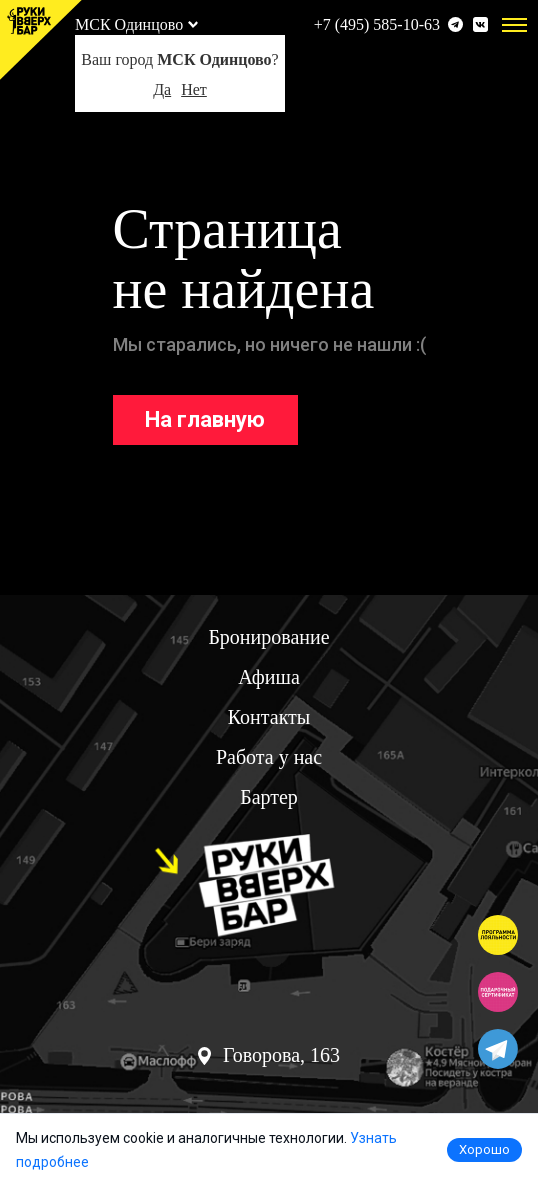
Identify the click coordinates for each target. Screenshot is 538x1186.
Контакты (269, 717)
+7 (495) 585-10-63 (377, 24)
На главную (205, 419)
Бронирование (268, 637)
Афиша (269, 677)
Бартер (269, 797)
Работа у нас (269, 757)
